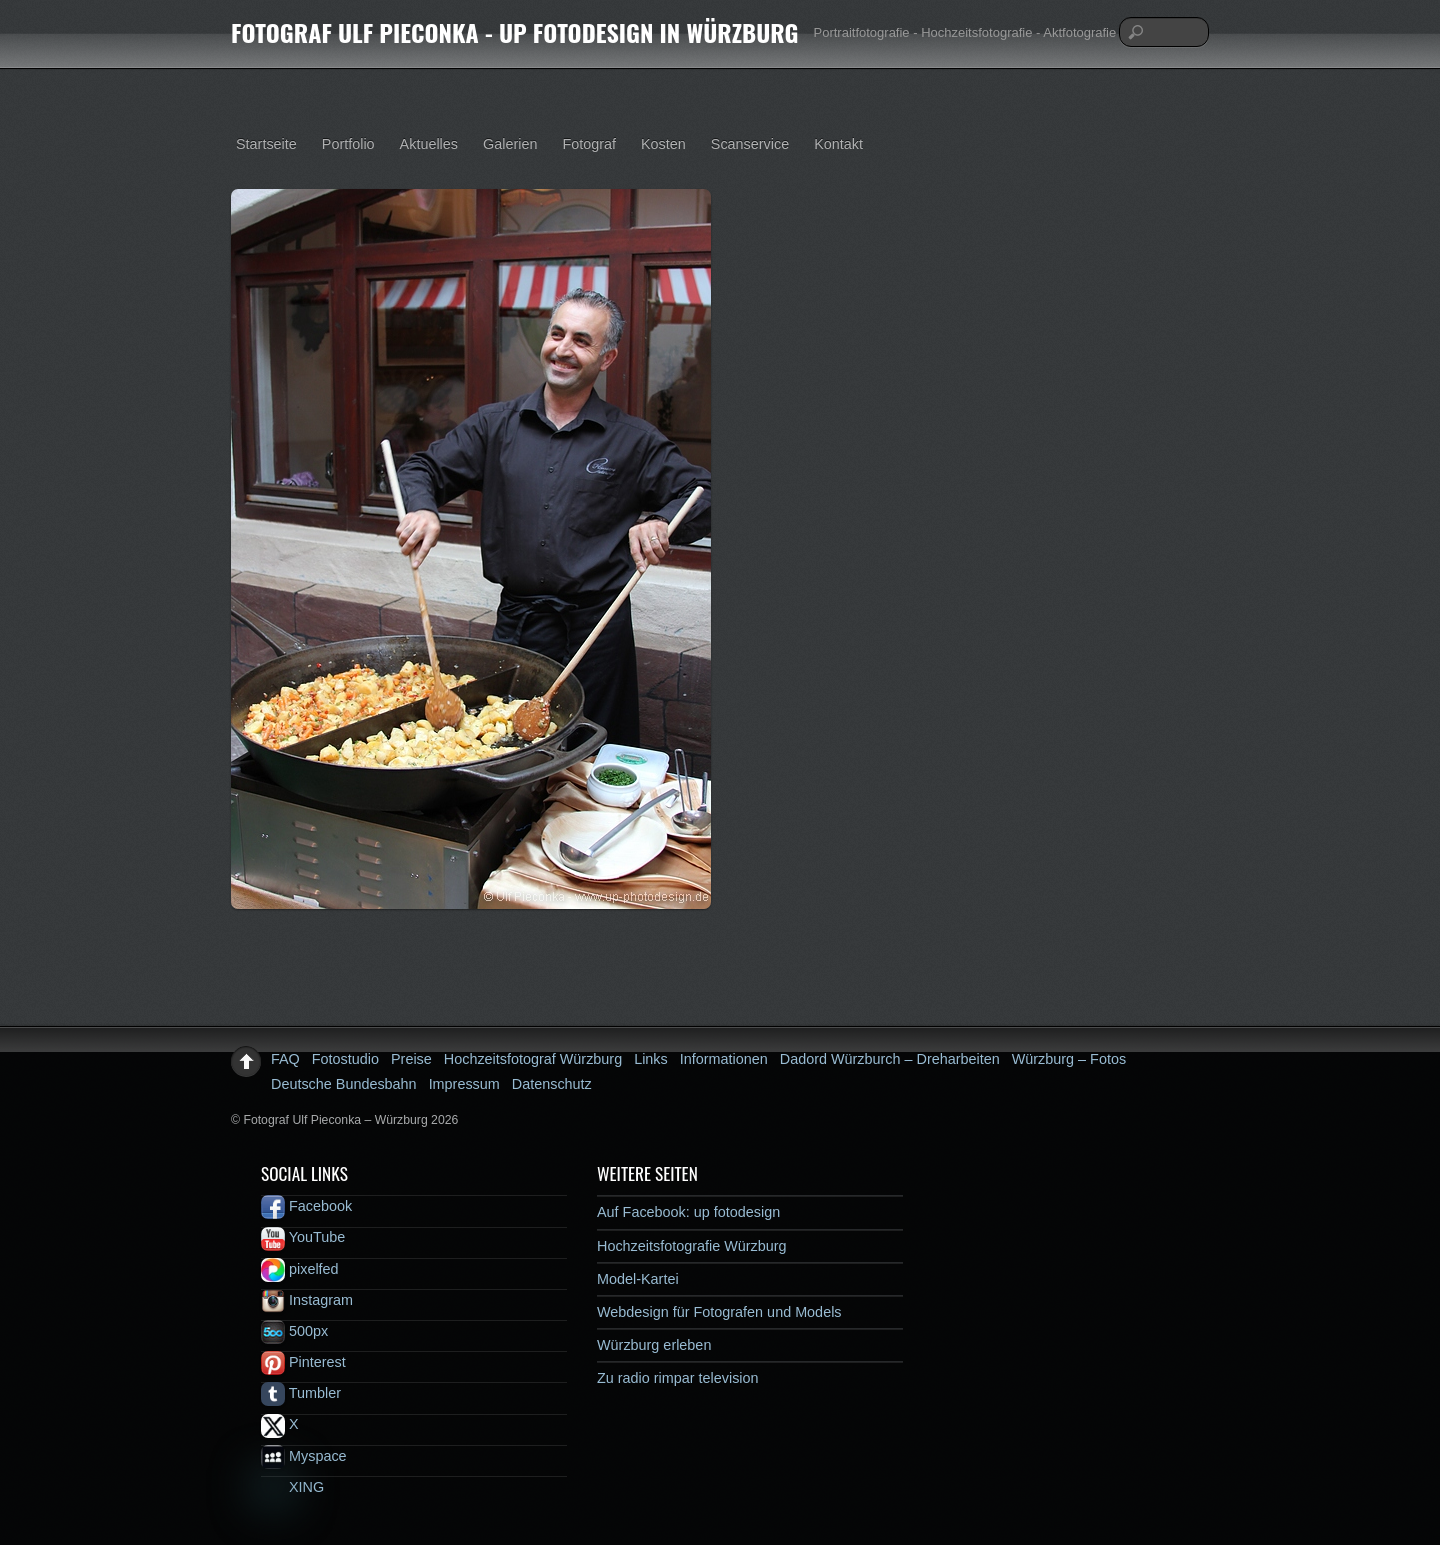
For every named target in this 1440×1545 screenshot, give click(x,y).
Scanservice (750, 144)
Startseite (266, 144)
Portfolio (348, 144)
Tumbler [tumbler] (301, 1393)
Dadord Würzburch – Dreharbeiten (890, 1059)
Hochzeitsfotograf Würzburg (533, 1059)
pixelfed (300, 1269)
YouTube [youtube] (303, 1237)
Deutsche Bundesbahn (344, 1084)
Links (651, 1059)
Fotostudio (345, 1059)
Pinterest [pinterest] (303, 1362)
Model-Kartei (638, 1279)
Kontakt (838, 144)
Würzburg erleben (654, 1345)
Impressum (464, 1084)
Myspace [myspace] (304, 1456)
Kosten (663, 144)
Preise (411, 1059)
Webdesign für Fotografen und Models (719, 1312)
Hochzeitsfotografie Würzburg (692, 1246)
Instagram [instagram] (307, 1300)
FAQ (285, 1059)
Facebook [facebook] (306, 1206)
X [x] (280, 1424)
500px (294, 1331)
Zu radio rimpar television (678, 1378)
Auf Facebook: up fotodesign (688, 1212)
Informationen (724, 1059)
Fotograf (589, 144)
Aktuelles (429, 144)
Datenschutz (552, 1084)
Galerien (510, 144)
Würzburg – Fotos (1069, 1059)
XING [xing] (292, 1487)
